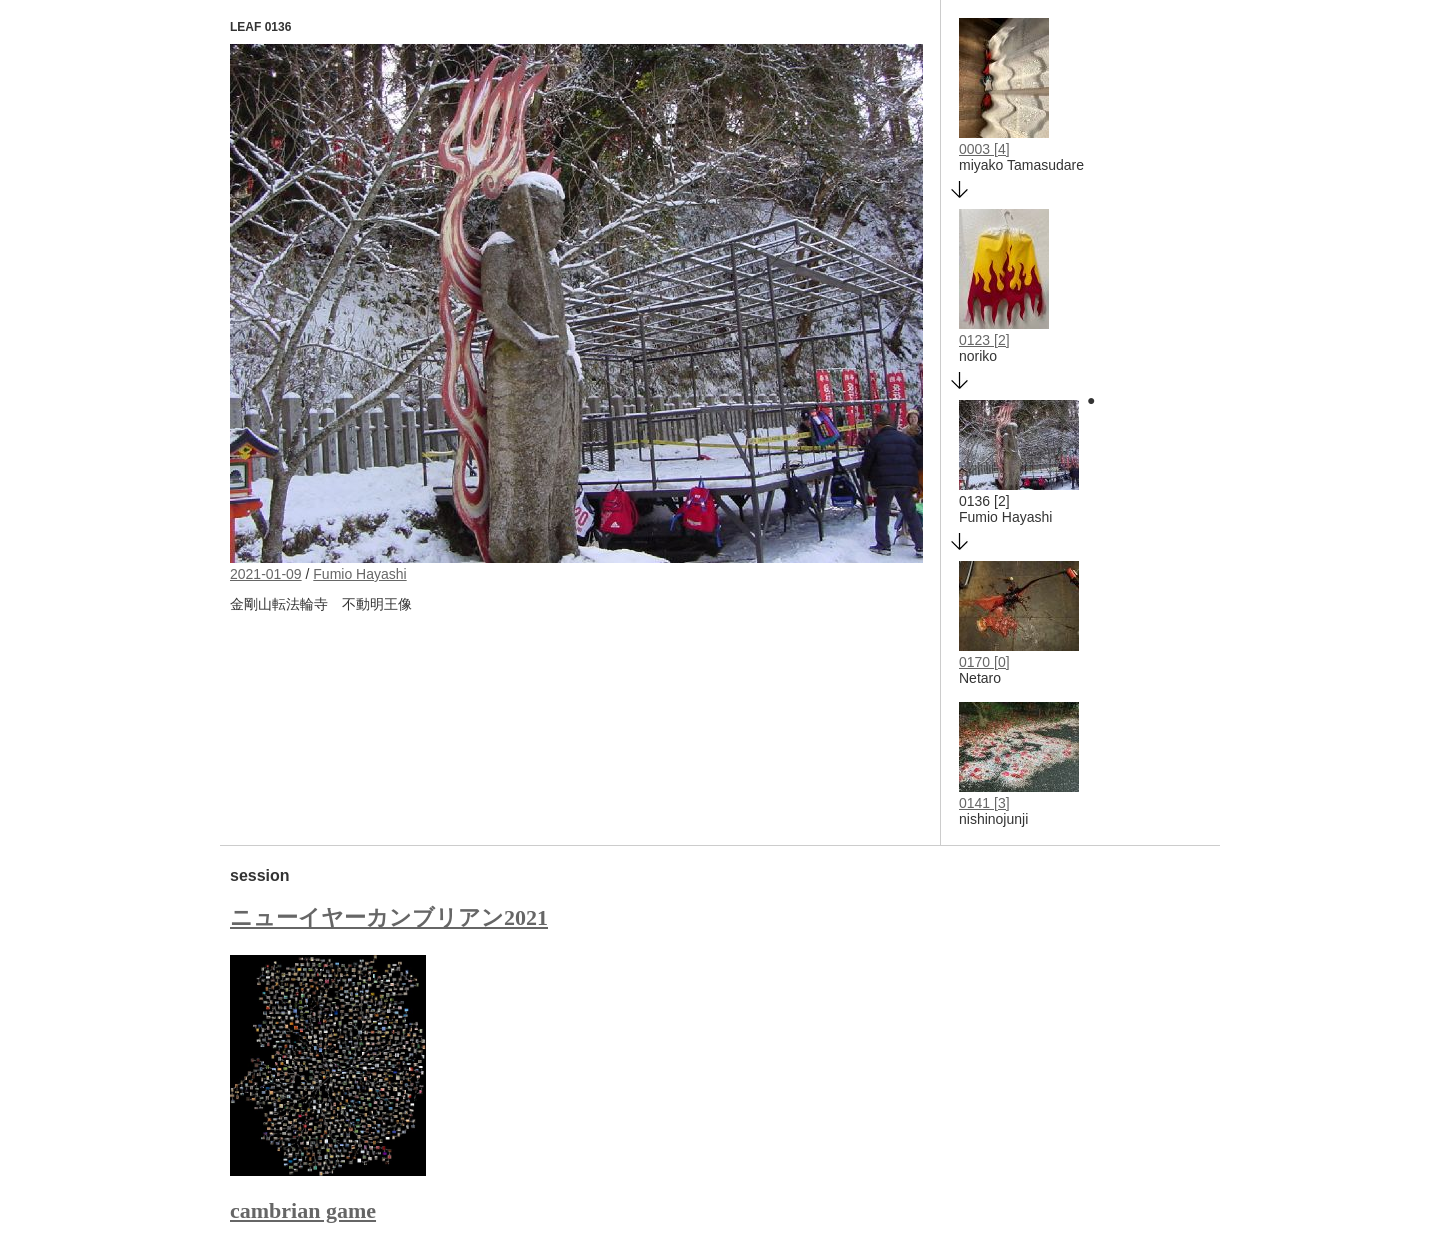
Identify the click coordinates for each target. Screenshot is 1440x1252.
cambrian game (303, 1210)
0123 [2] (984, 340)
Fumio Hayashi (359, 574)
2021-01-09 (266, 574)
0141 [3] (984, 803)
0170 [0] (984, 662)
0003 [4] (984, 149)
